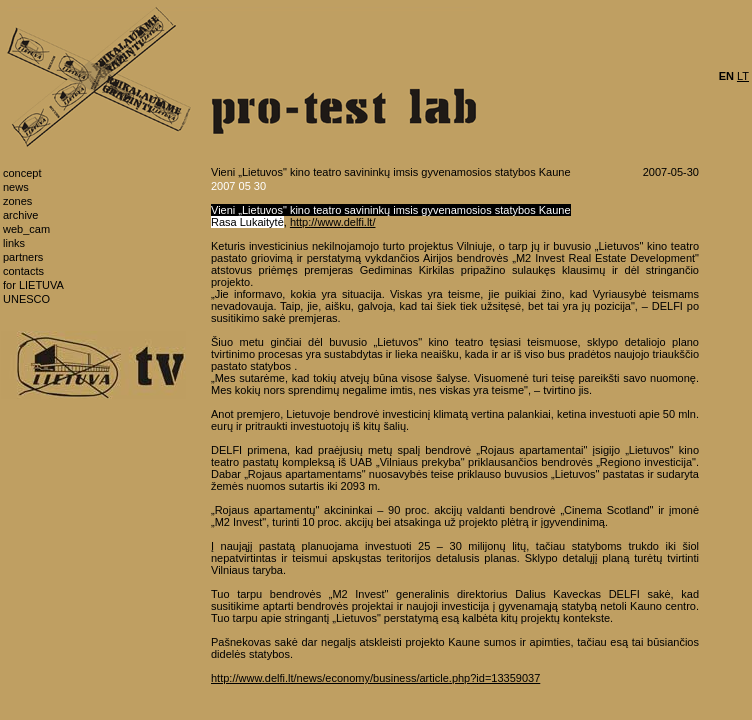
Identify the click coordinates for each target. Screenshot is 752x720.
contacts (23, 271)
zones (17, 201)
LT (743, 76)
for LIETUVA (33, 285)
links (14, 243)
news (16, 187)
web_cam (26, 229)
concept (22, 173)
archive (20, 215)
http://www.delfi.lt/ (333, 222)
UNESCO (26, 299)
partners (23, 257)
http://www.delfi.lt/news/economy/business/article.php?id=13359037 (375, 678)
